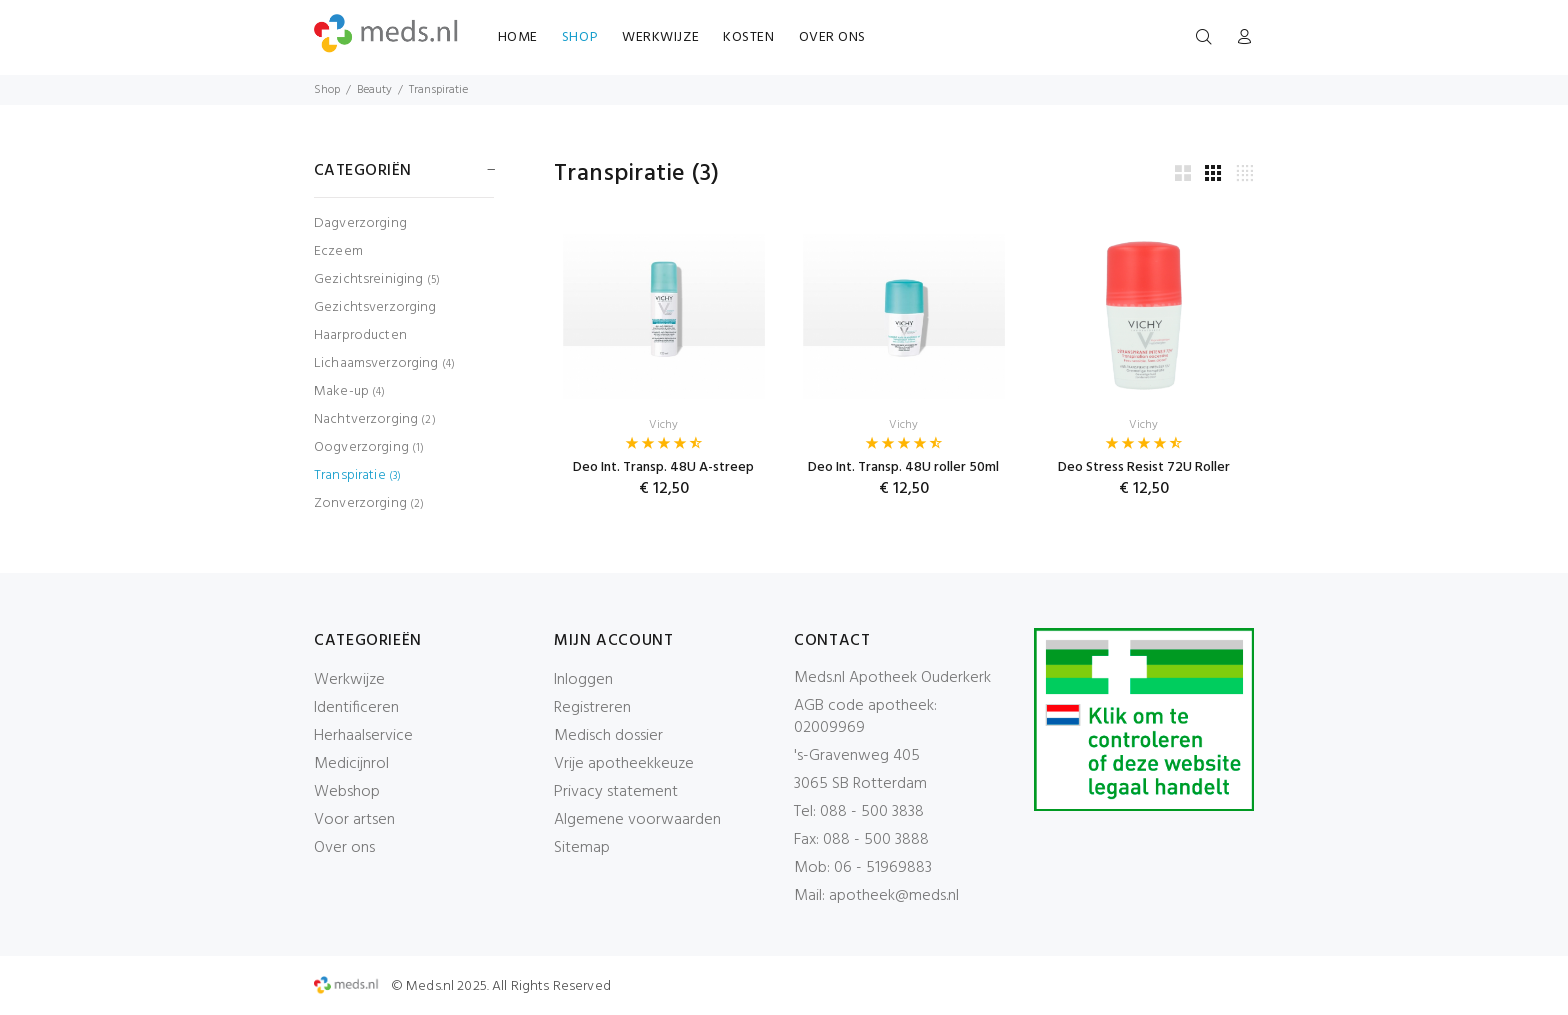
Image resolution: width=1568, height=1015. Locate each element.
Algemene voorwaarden (637, 820)
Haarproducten (360, 335)
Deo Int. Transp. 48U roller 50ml (903, 467)
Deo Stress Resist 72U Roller (1144, 467)
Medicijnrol (351, 764)
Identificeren (356, 708)
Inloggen (583, 680)
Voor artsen (354, 820)
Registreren (592, 708)
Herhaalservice (363, 736)
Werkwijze (349, 680)
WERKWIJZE (660, 37)
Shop (327, 90)
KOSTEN (748, 37)
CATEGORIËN (363, 171)
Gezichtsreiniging (377, 279)
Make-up (350, 391)
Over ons (344, 848)
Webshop (347, 792)
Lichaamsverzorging (384, 363)
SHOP (580, 37)
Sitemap (582, 848)
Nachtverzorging (375, 419)
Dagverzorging (360, 223)
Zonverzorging (369, 502)
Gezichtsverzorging (375, 307)
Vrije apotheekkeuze (624, 764)
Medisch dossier (608, 736)
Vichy (663, 425)
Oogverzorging (369, 447)
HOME (518, 37)
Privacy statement (616, 792)
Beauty (374, 90)
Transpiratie (438, 90)
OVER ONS (832, 37)
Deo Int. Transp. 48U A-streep (663, 467)
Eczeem (338, 251)
